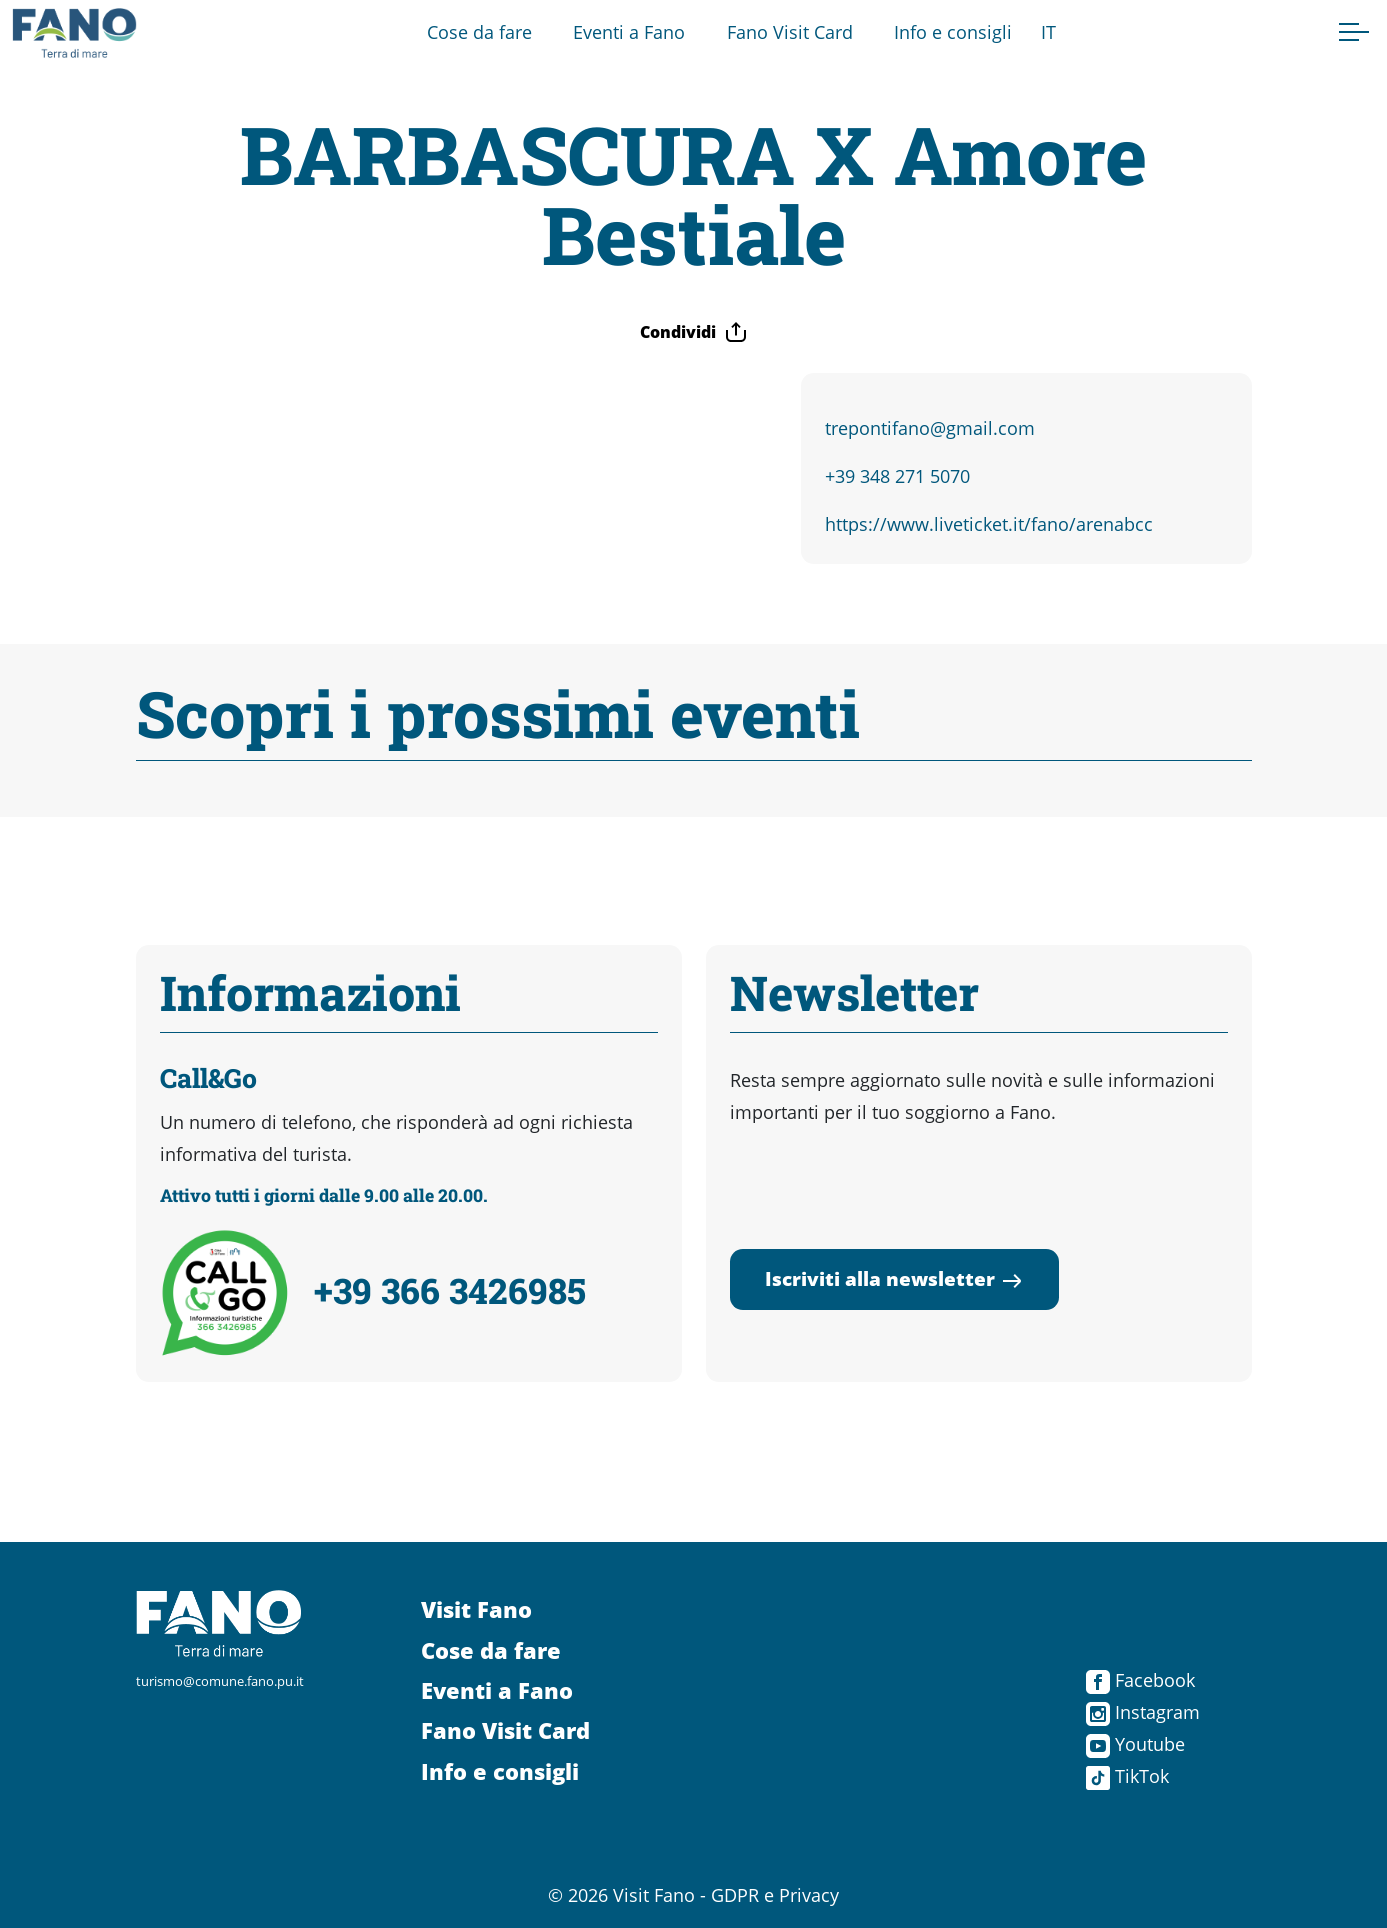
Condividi (694, 332)
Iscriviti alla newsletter (894, 1278)
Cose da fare (479, 32)
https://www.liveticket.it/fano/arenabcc (989, 524)
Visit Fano (476, 1609)
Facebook (1140, 1680)
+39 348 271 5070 (897, 476)
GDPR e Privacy (775, 1895)
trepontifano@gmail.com (930, 428)
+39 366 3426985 (450, 1290)
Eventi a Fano (629, 32)
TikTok (1127, 1776)
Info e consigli (953, 32)
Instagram (1143, 1712)
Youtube (1135, 1744)
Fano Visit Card (790, 32)
